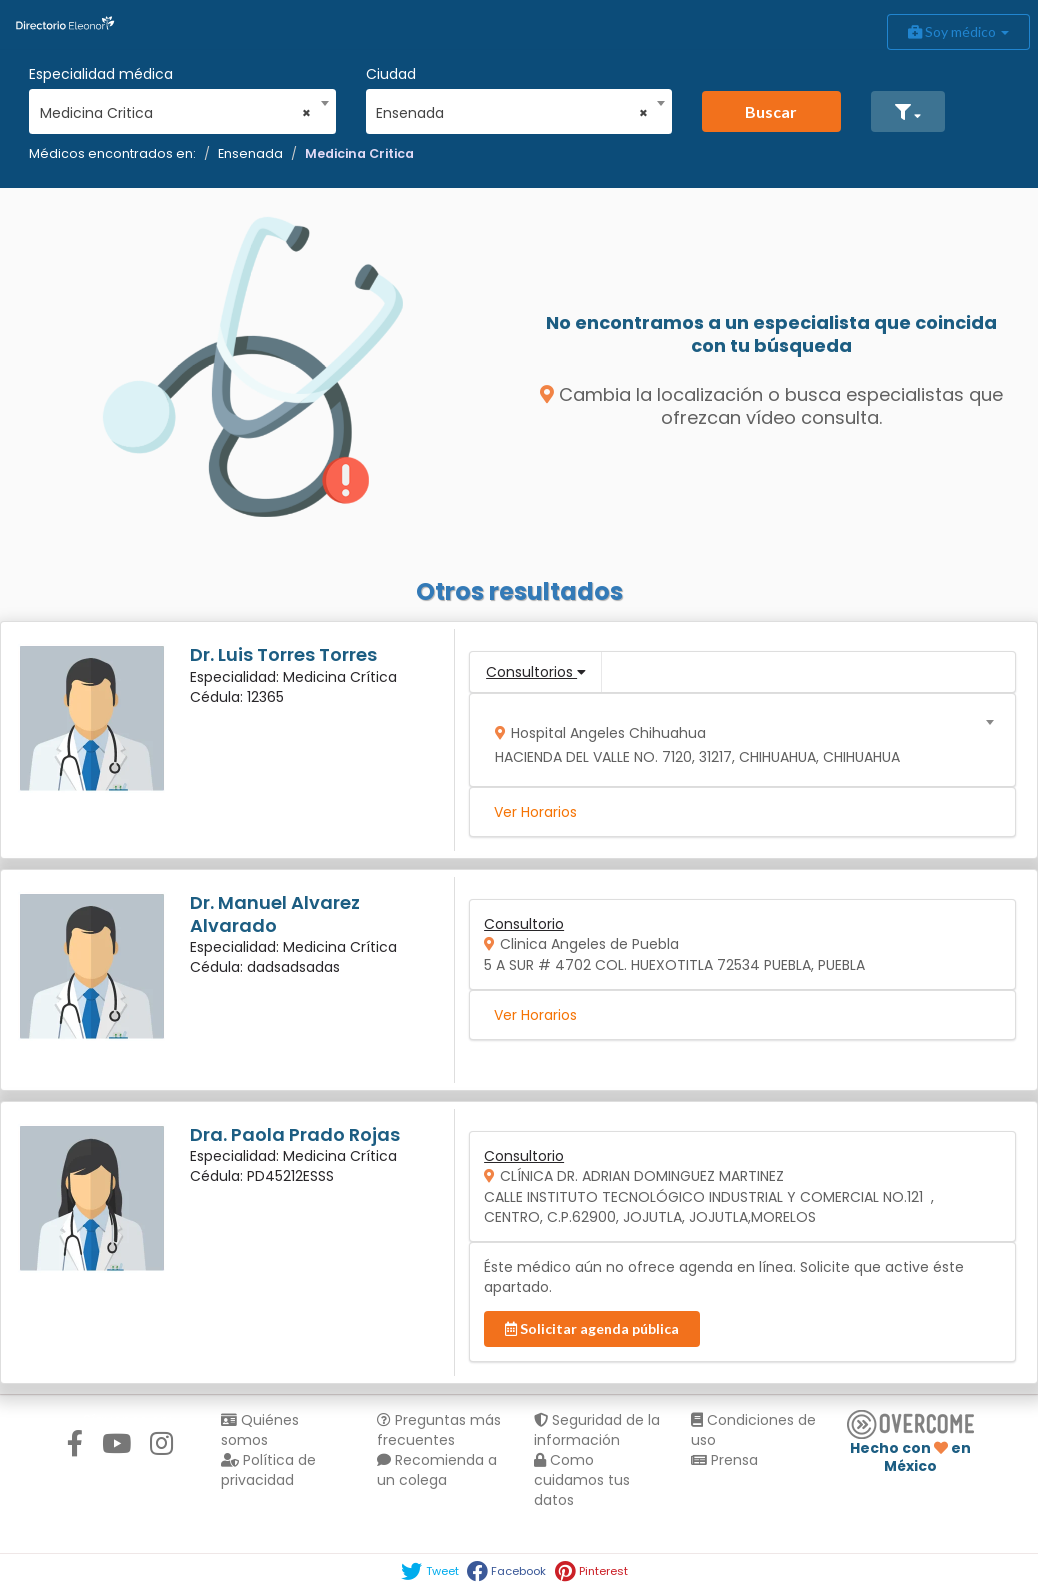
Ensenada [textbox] (512, 113)
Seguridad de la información (597, 1430)
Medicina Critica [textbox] (176, 113)
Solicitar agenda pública (592, 1328)
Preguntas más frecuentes (439, 1430)
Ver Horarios (535, 812)
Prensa (724, 1460)
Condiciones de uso (753, 1430)
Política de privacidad (268, 1470)
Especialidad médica (101, 74)
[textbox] (736, 740)
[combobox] (176, 108)
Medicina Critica (359, 153)
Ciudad (391, 74)
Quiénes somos (260, 1430)
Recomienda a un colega (437, 1470)
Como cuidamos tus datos (582, 1480)
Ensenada (250, 153)
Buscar (771, 111)
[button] (908, 111)
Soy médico (958, 31)
